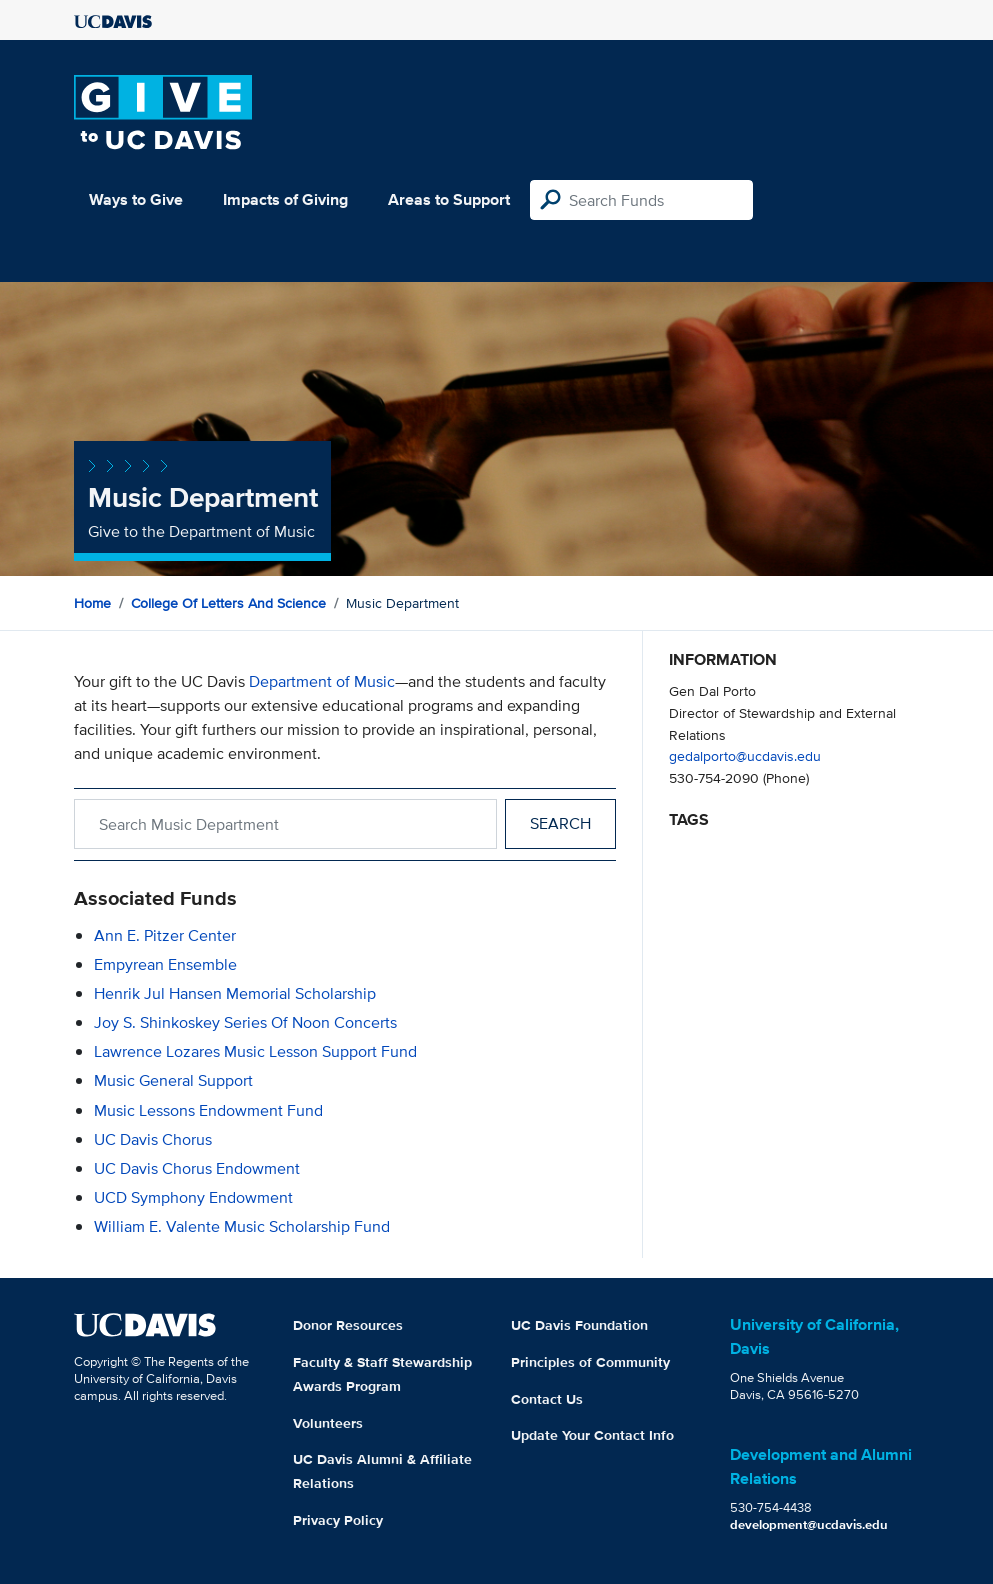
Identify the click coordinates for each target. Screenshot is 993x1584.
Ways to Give (136, 199)
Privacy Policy (338, 1520)
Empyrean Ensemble (165, 964)
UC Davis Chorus (153, 1139)
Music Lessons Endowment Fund (208, 1110)
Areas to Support (449, 199)
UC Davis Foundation (579, 1325)
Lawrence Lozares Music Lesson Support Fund (255, 1051)
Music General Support (173, 1080)
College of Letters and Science (228, 603)
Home (92, 603)
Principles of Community (590, 1362)
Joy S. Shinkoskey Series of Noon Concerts (245, 1022)
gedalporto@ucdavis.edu (745, 755)
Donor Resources (348, 1325)
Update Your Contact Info (592, 1435)
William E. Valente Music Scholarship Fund (242, 1226)
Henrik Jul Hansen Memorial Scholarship (235, 993)
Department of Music (322, 681)
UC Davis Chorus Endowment (197, 1168)
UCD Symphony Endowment (193, 1197)
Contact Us (547, 1399)
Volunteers (328, 1423)
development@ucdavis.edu (809, 1524)
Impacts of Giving (285, 199)
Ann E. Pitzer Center (165, 935)
